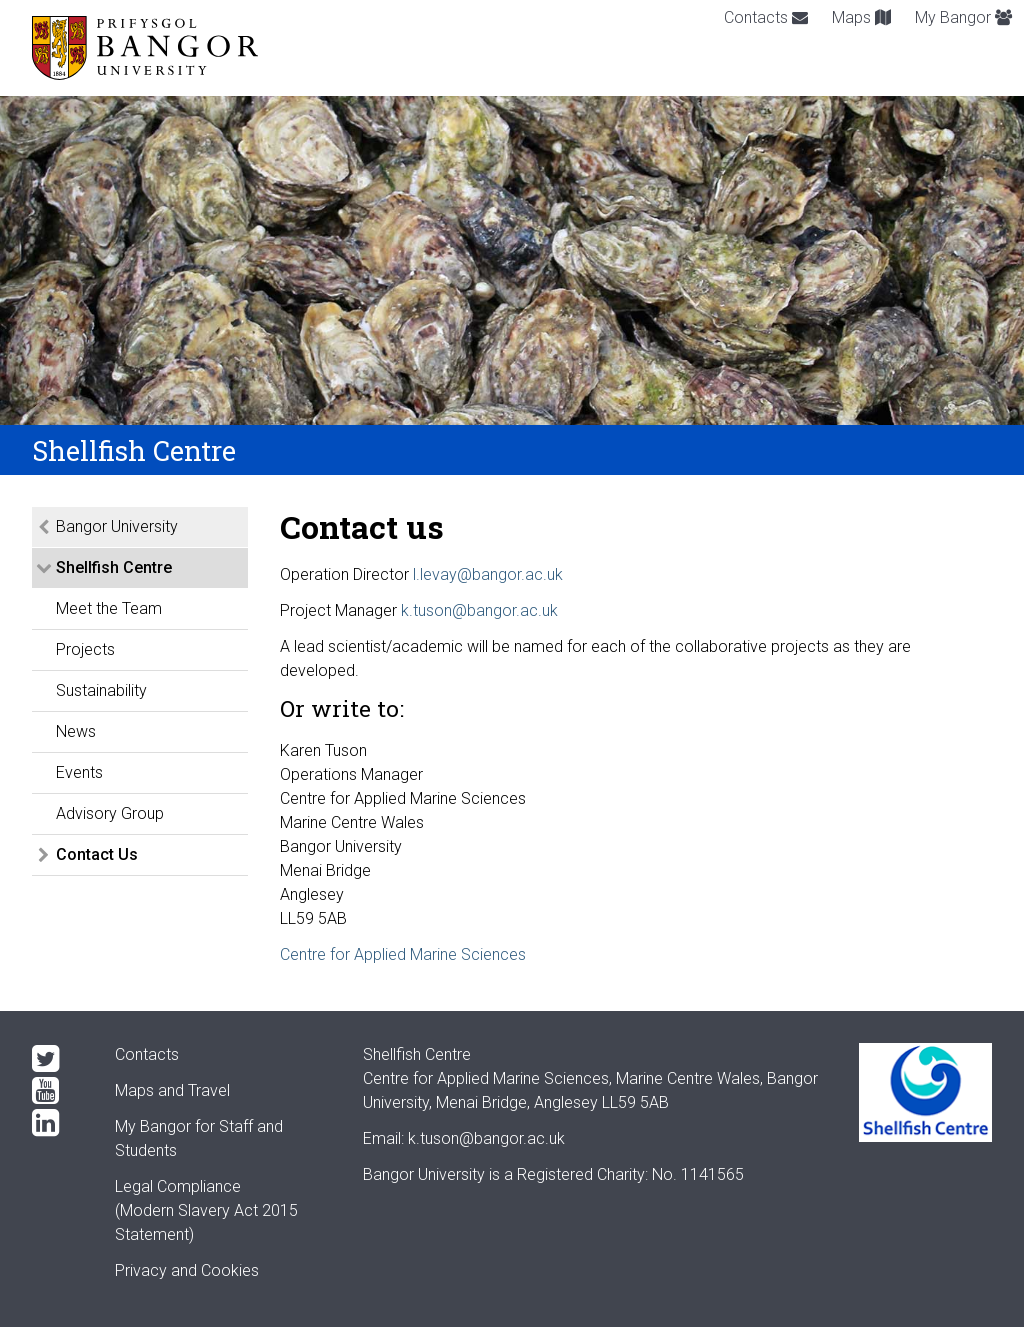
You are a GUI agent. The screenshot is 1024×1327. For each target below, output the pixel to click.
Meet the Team (109, 608)
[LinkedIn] (57, 1123)
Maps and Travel (172, 1090)
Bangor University (117, 526)
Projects (85, 649)
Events (79, 772)
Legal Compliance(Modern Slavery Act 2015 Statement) (206, 1210)
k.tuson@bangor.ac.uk (479, 610)
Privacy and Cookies (187, 1270)
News (76, 731)
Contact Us (97, 854)
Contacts (766, 17)
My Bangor (963, 17)
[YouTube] (57, 1091)
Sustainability (101, 690)
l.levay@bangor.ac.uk (488, 574)
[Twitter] (57, 1059)
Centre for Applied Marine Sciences (403, 954)
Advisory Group (110, 813)
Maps (861, 17)
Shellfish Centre (114, 567)
